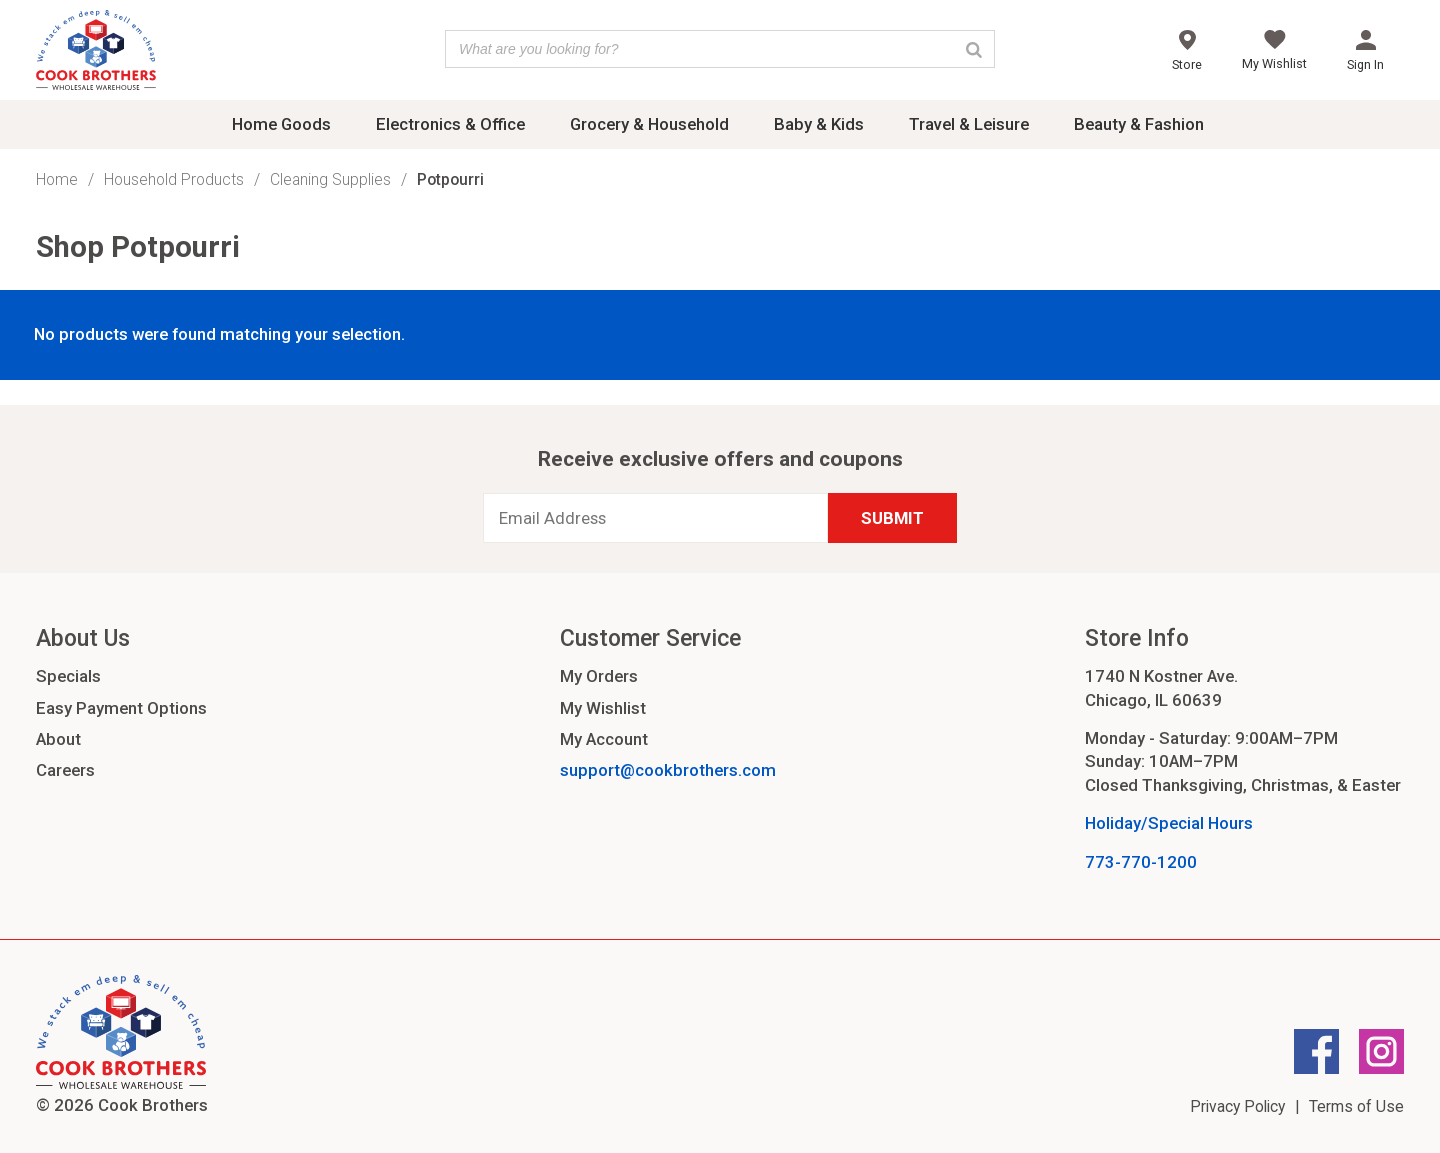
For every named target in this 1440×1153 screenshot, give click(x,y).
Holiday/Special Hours (1169, 823)
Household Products (174, 179)
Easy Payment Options (121, 708)
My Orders (599, 676)
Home (57, 179)
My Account (604, 739)
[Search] (974, 49)
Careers (65, 770)
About (58, 739)
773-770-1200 (1141, 862)
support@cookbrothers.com (668, 770)
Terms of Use (1356, 1106)
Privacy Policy (1237, 1106)
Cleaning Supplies (330, 179)
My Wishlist (603, 708)
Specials (68, 676)
